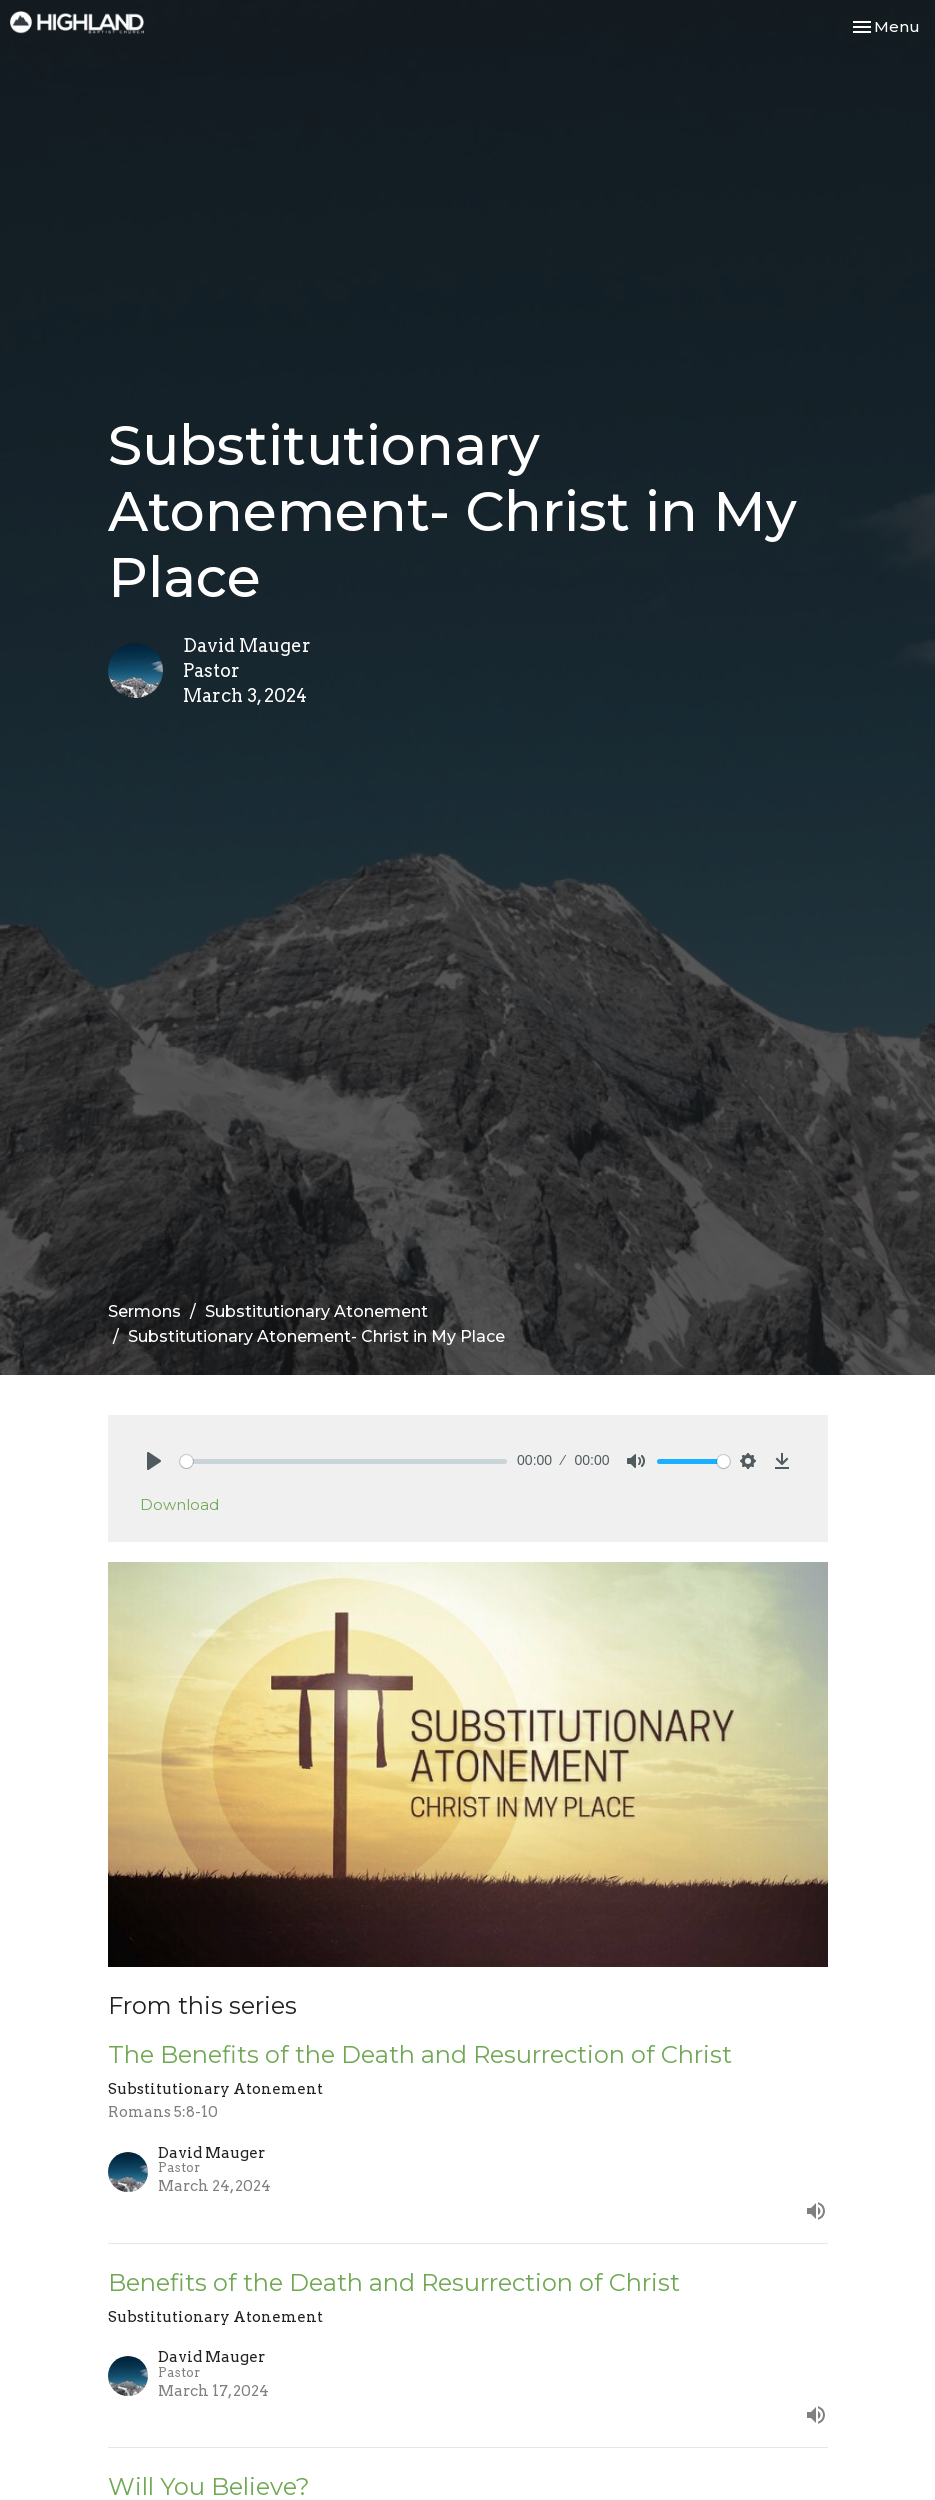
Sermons (144, 1311)
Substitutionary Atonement (316, 1311)
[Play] (154, 1461)
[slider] (344, 1461)
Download (179, 1504)
